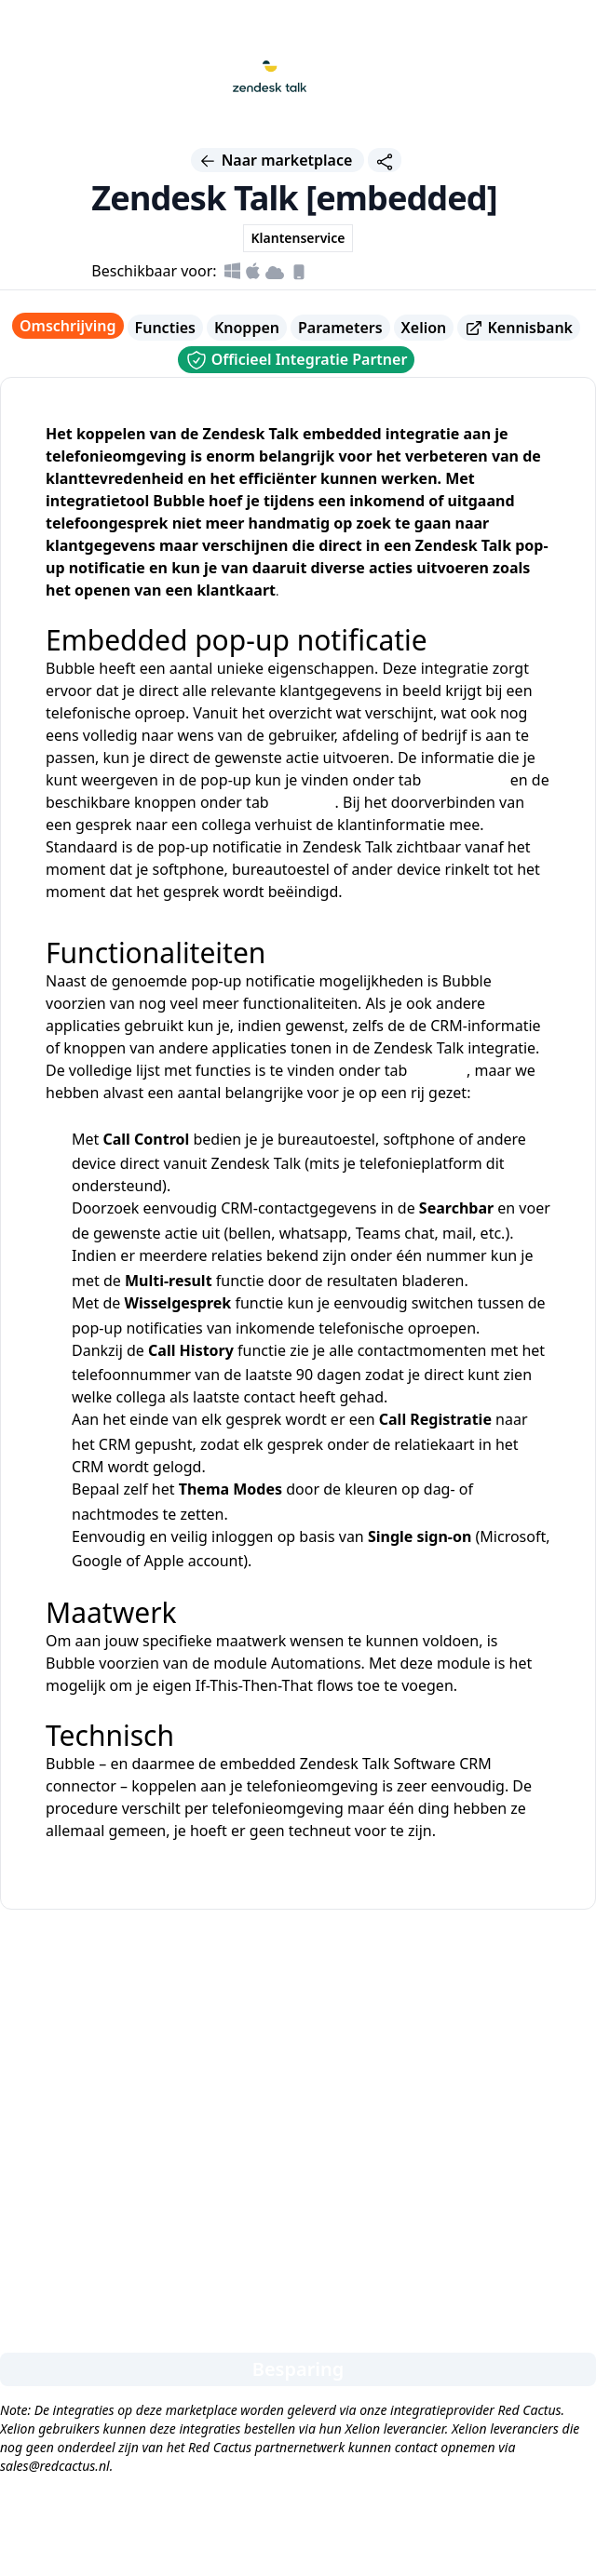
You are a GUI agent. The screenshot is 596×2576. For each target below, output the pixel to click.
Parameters (340, 327)
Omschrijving (68, 325)
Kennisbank (519, 328)
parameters (465, 780)
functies (439, 1070)
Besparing (298, 2368)
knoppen (304, 802)
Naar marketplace (277, 160)
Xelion (424, 327)
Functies (165, 327)
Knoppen (246, 327)
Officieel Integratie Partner (296, 360)
